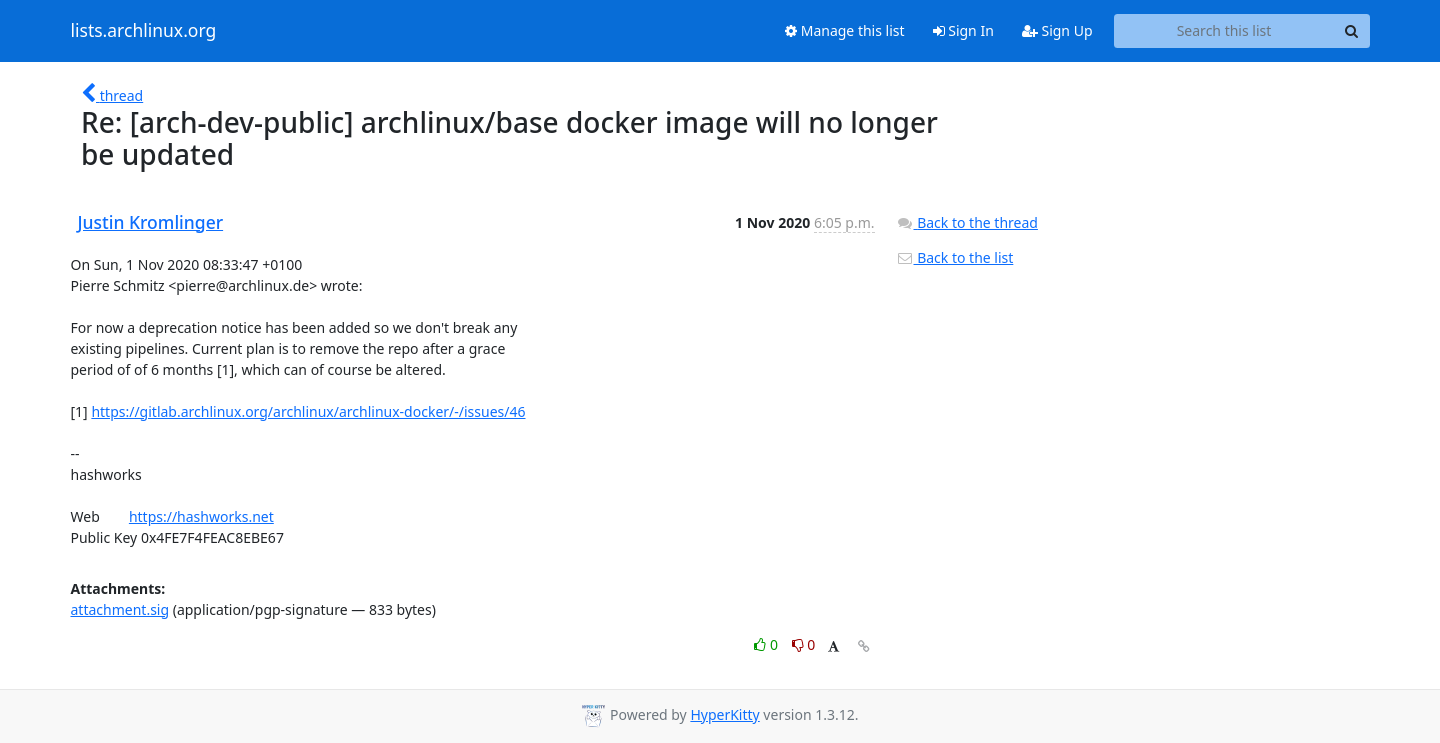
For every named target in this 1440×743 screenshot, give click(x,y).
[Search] (1352, 31)
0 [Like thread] (767, 644)
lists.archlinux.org (144, 31)
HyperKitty (724, 714)
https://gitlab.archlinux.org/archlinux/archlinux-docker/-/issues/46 (308, 411)
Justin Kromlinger (151, 222)
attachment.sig (120, 609)
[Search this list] (1224, 31)
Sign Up (1057, 30)
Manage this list (845, 30)
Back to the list (955, 257)
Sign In (963, 30)
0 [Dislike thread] (804, 644)
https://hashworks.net (201, 516)
